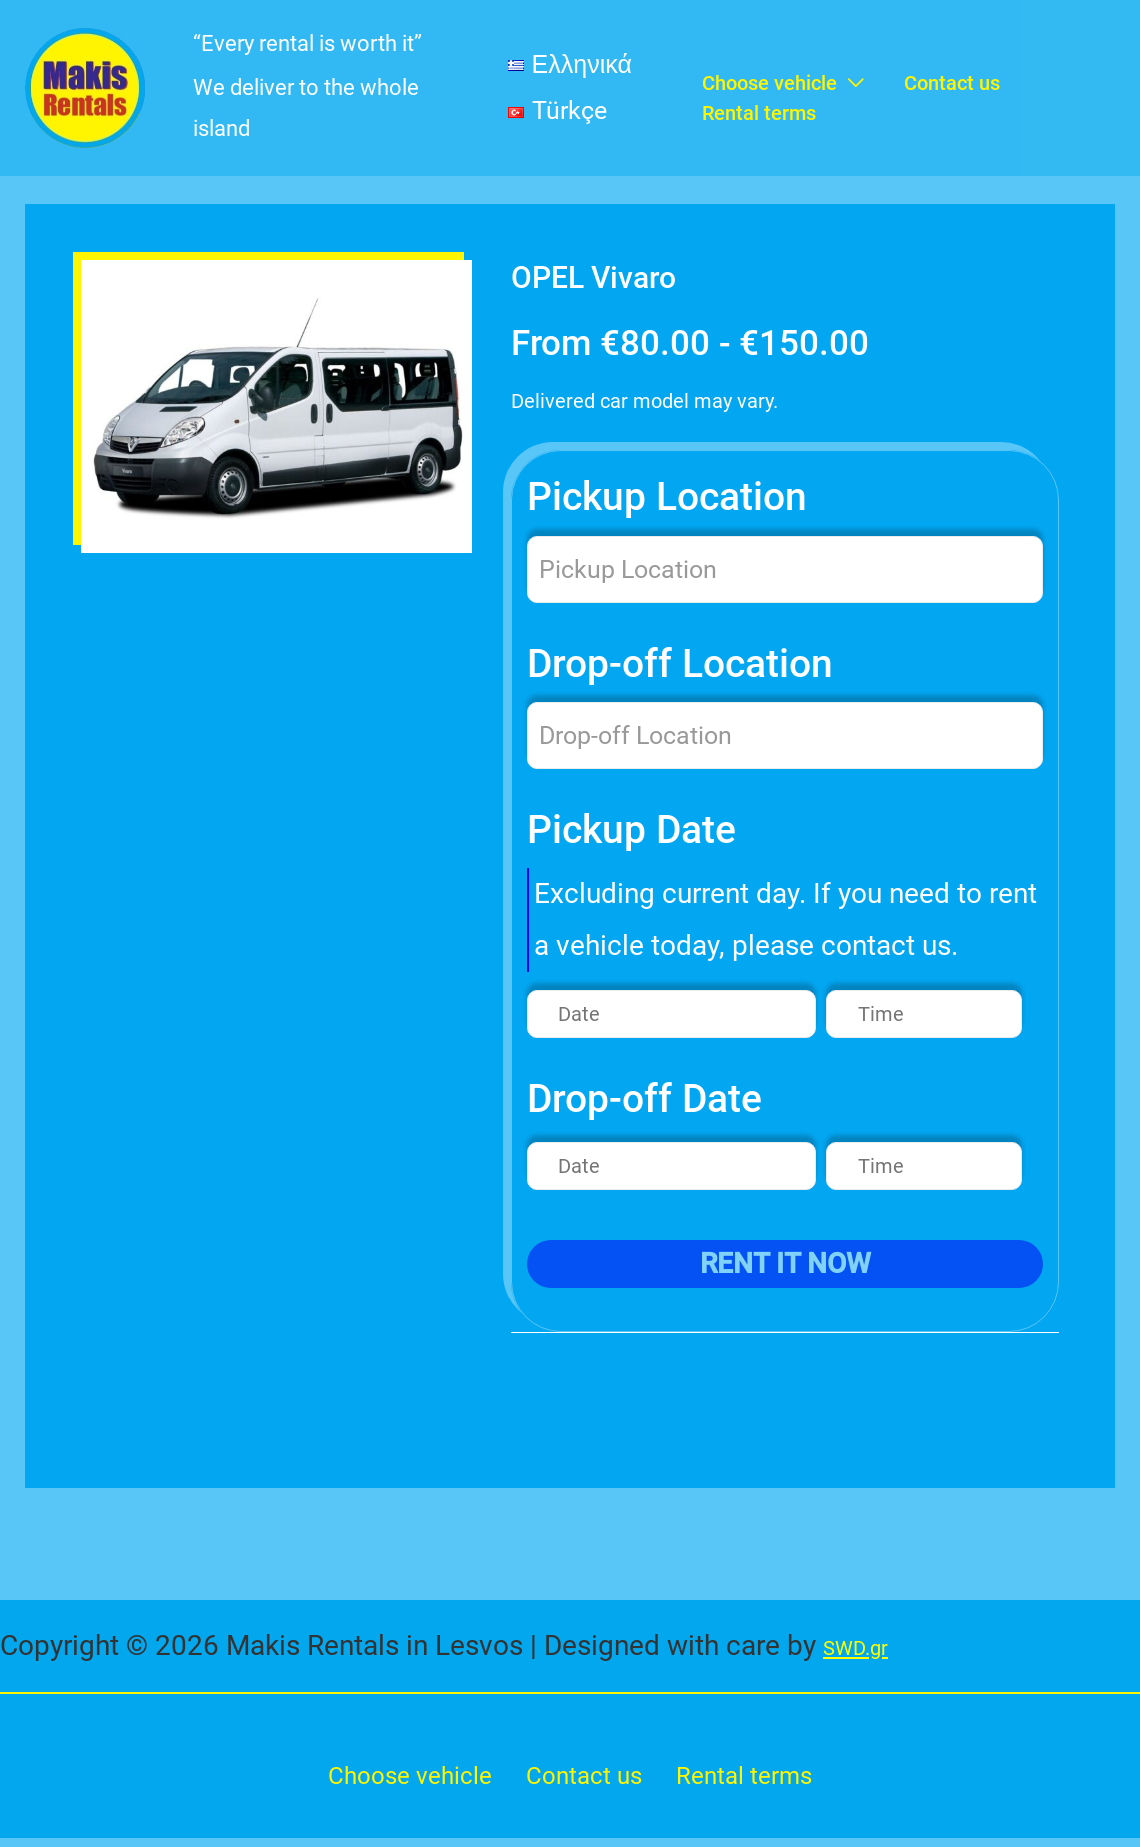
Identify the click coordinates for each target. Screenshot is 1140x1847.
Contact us (586, 1780)
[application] (850, 53)
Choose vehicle (397, 1780)
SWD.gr (868, 1646)
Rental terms (759, 1780)
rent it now (785, 1264)
